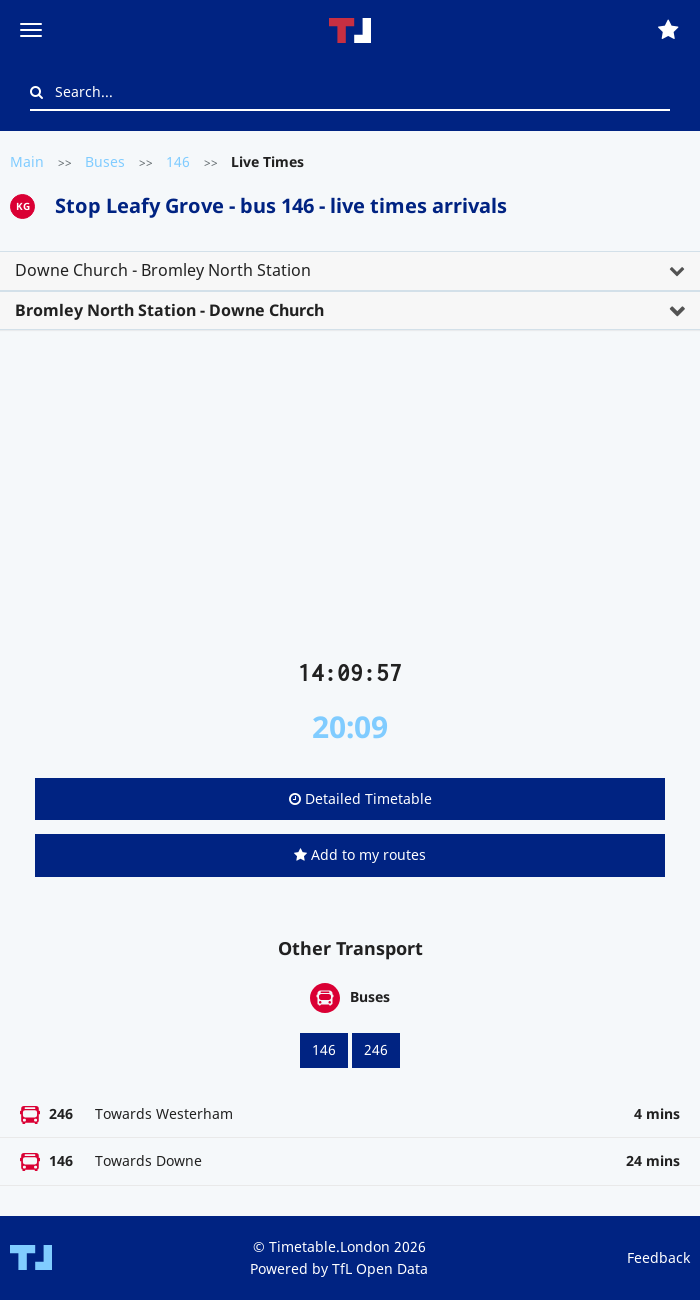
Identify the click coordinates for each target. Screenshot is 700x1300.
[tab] (350, 271)
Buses (105, 161)
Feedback (658, 1257)
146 (178, 161)
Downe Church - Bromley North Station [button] (163, 270)
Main (27, 161)
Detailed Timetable (360, 798)
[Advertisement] (350, 503)
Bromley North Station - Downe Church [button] (169, 310)
